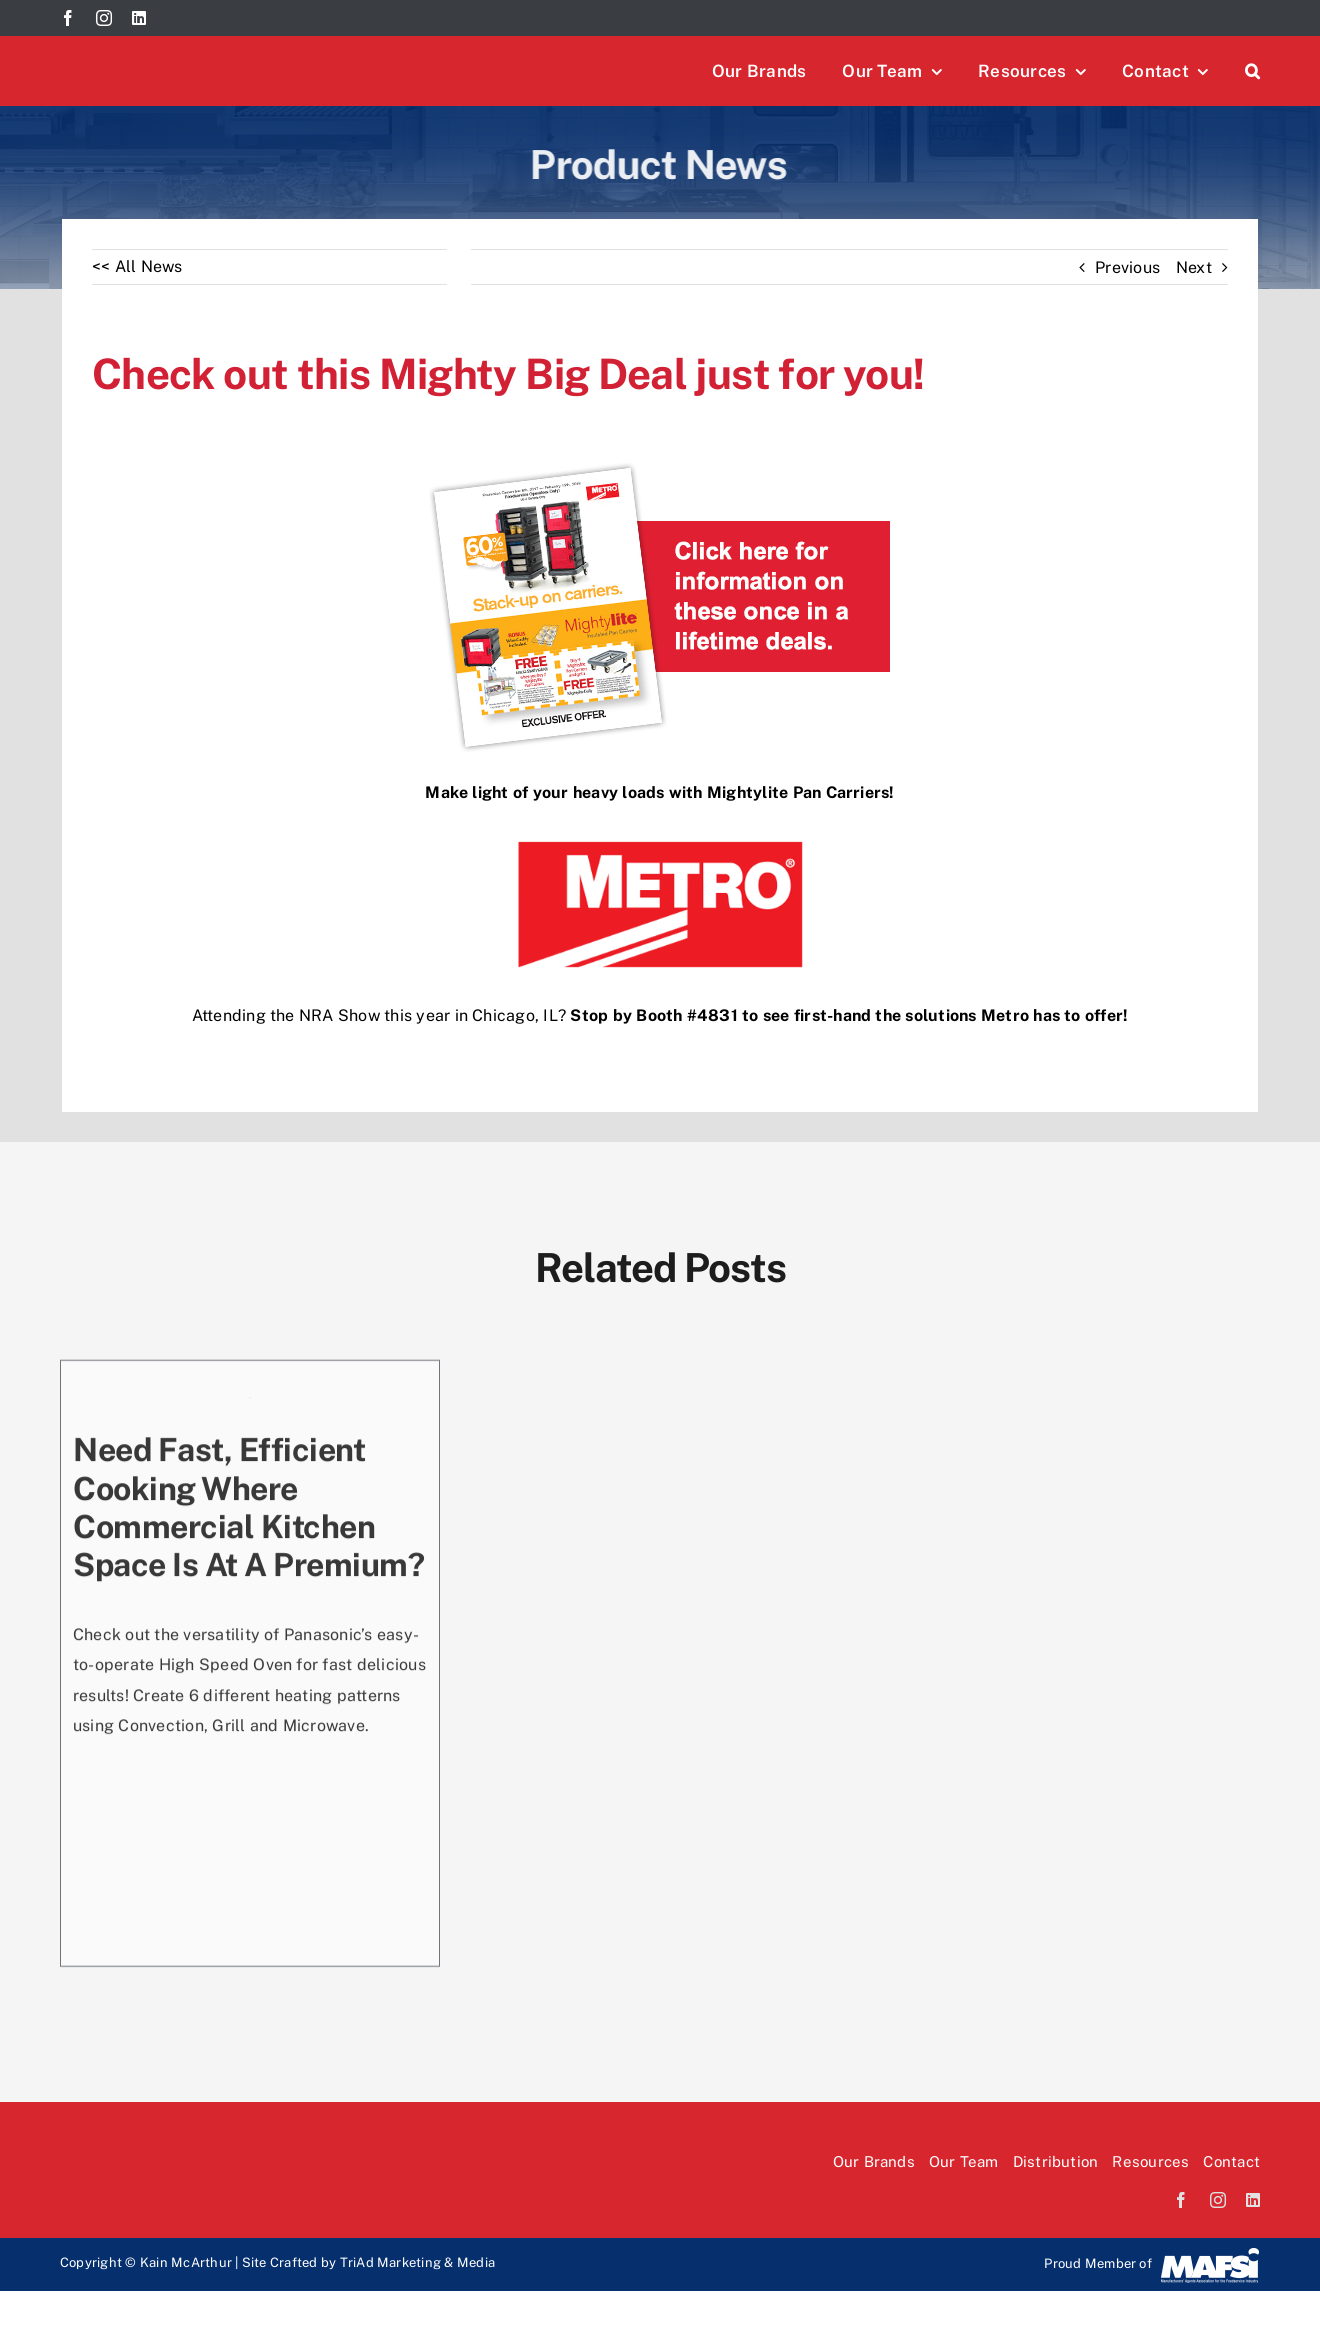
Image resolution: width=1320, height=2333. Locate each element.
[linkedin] (139, 18)
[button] (1252, 71)
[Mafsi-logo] (1210, 2253)
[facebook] (68, 18)
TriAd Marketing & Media (418, 2262)
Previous (1127, 267)
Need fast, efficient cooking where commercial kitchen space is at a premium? (248, 1507)
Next (1194, 267)
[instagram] (104, 18)
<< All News (137, 266)
